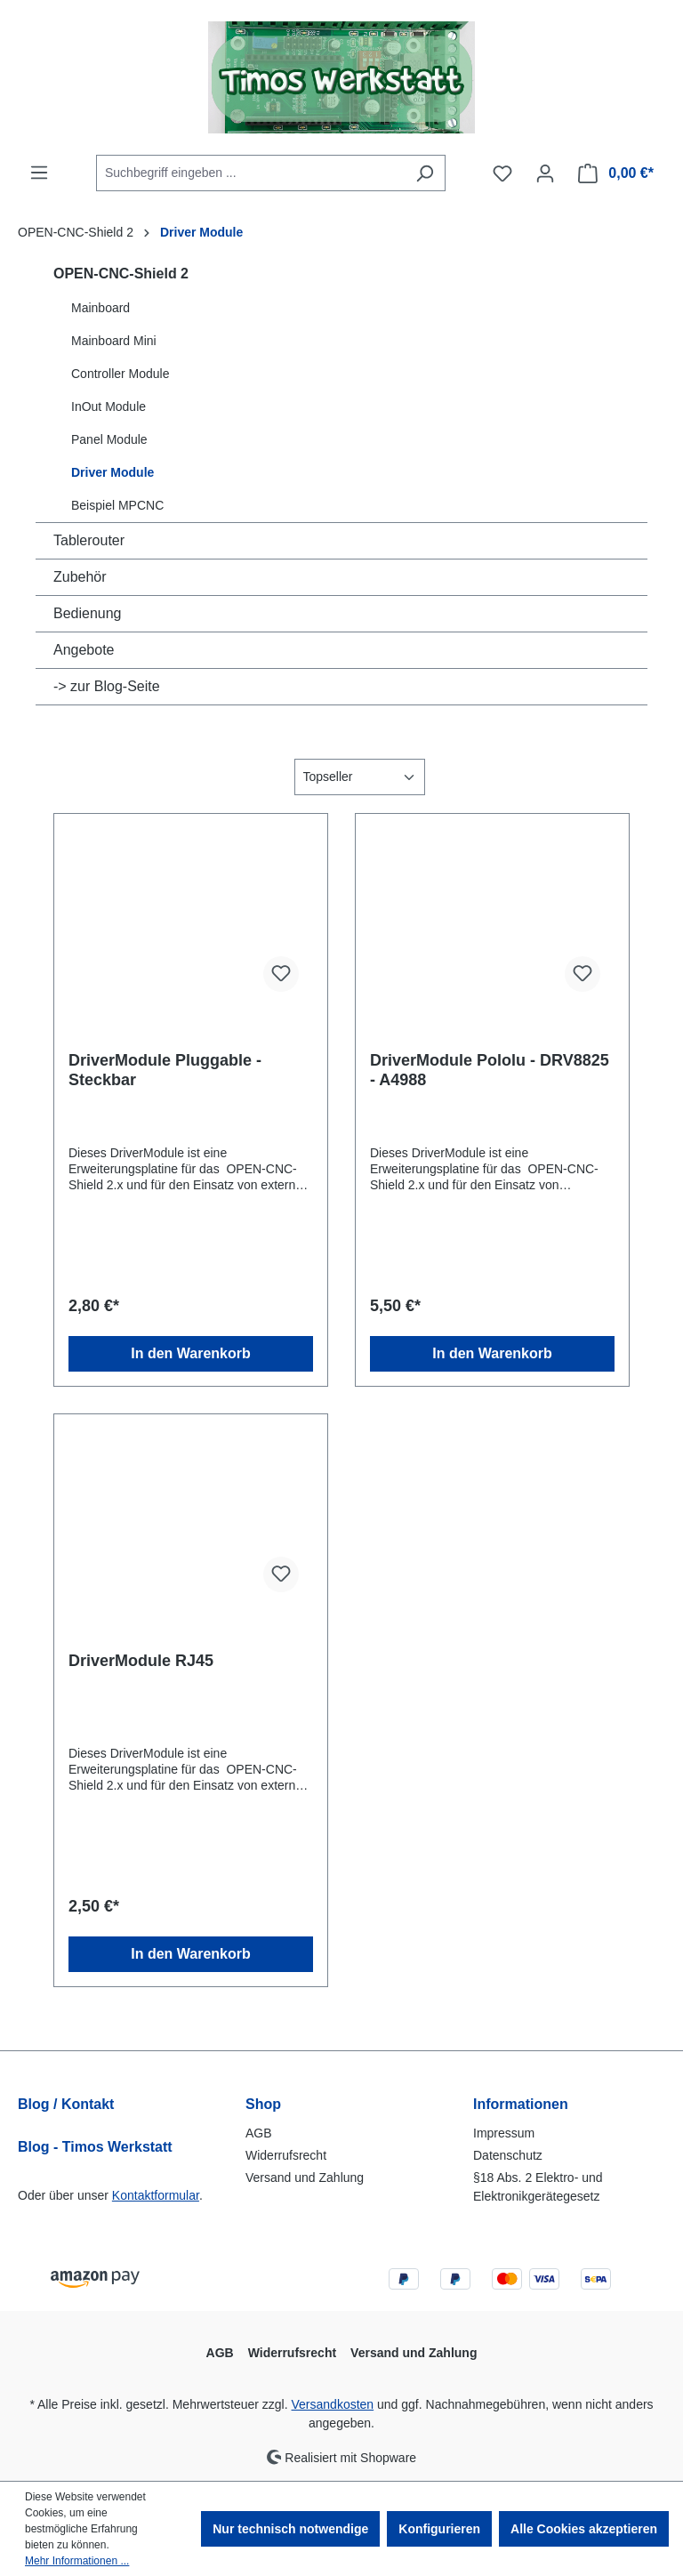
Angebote (84, 649)
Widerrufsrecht (285, 2155)
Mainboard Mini (114, 341)
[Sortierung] (359, 777)
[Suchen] (425, 173)
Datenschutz (507, 2155)
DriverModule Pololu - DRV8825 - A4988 (489, 1070)
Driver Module (112, 472)
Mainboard (100, 308)
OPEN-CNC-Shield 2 (121, 273)
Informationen (520, 2104)
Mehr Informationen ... (77, 2561)
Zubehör (80, 576)
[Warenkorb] (615, 173)
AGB (258, 2133)
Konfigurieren (439, 2529)
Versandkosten (333, 2404)
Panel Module (109, 439)
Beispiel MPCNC (117, 505)
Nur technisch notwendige (290, 2529)
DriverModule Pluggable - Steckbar (164, 1070)
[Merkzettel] (502, 173)
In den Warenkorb (191, 1353)
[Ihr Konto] (545, 173)
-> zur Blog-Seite (106, 686)
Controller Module (120, 373)
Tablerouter (89, 540)
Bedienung (87, 613)
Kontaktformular (155, 2195)
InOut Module (108, 406)
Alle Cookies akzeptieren (583, 2529)
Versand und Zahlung (304, 2177)
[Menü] (39, 172)
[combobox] (250, 173)
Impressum (503, 2133)
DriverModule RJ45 (140, 1661)
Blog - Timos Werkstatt (95, 2146)
